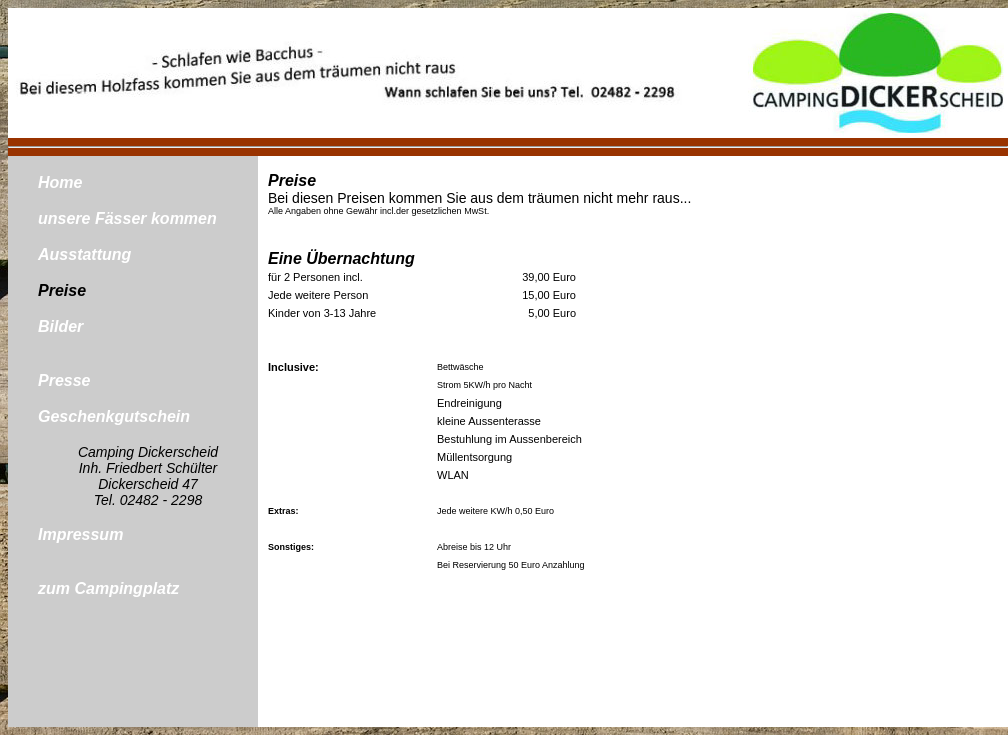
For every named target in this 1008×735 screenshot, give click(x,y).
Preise (62, 290)
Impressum (80, 534)
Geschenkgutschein (114, 416)
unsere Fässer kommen (127, 218)
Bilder (60, 326)
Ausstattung (84, 254)
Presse (64, 380)
